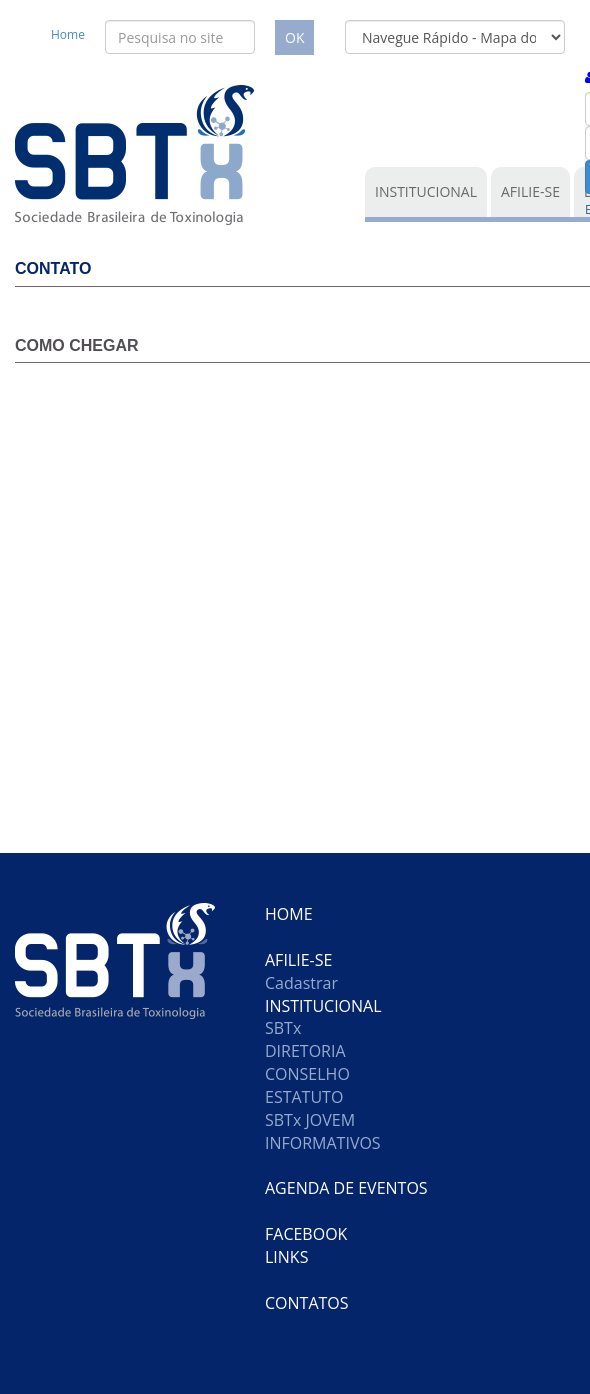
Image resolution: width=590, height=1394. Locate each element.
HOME (289, 914)
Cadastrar (301, 983)
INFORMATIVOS (323, 1143)
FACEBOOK (306, 1234)
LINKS (286, 1257)
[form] (455, 37)
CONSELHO (307, 1074)
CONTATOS (307, 1303)
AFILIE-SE (530, 191)
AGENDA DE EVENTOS (346, 1188)
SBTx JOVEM (310, 1120)
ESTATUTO (304, 1097)
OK (294, 37)
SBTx (283, 1028)
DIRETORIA (305, 1051)
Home (68, 34)
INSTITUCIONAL (426, 191)
